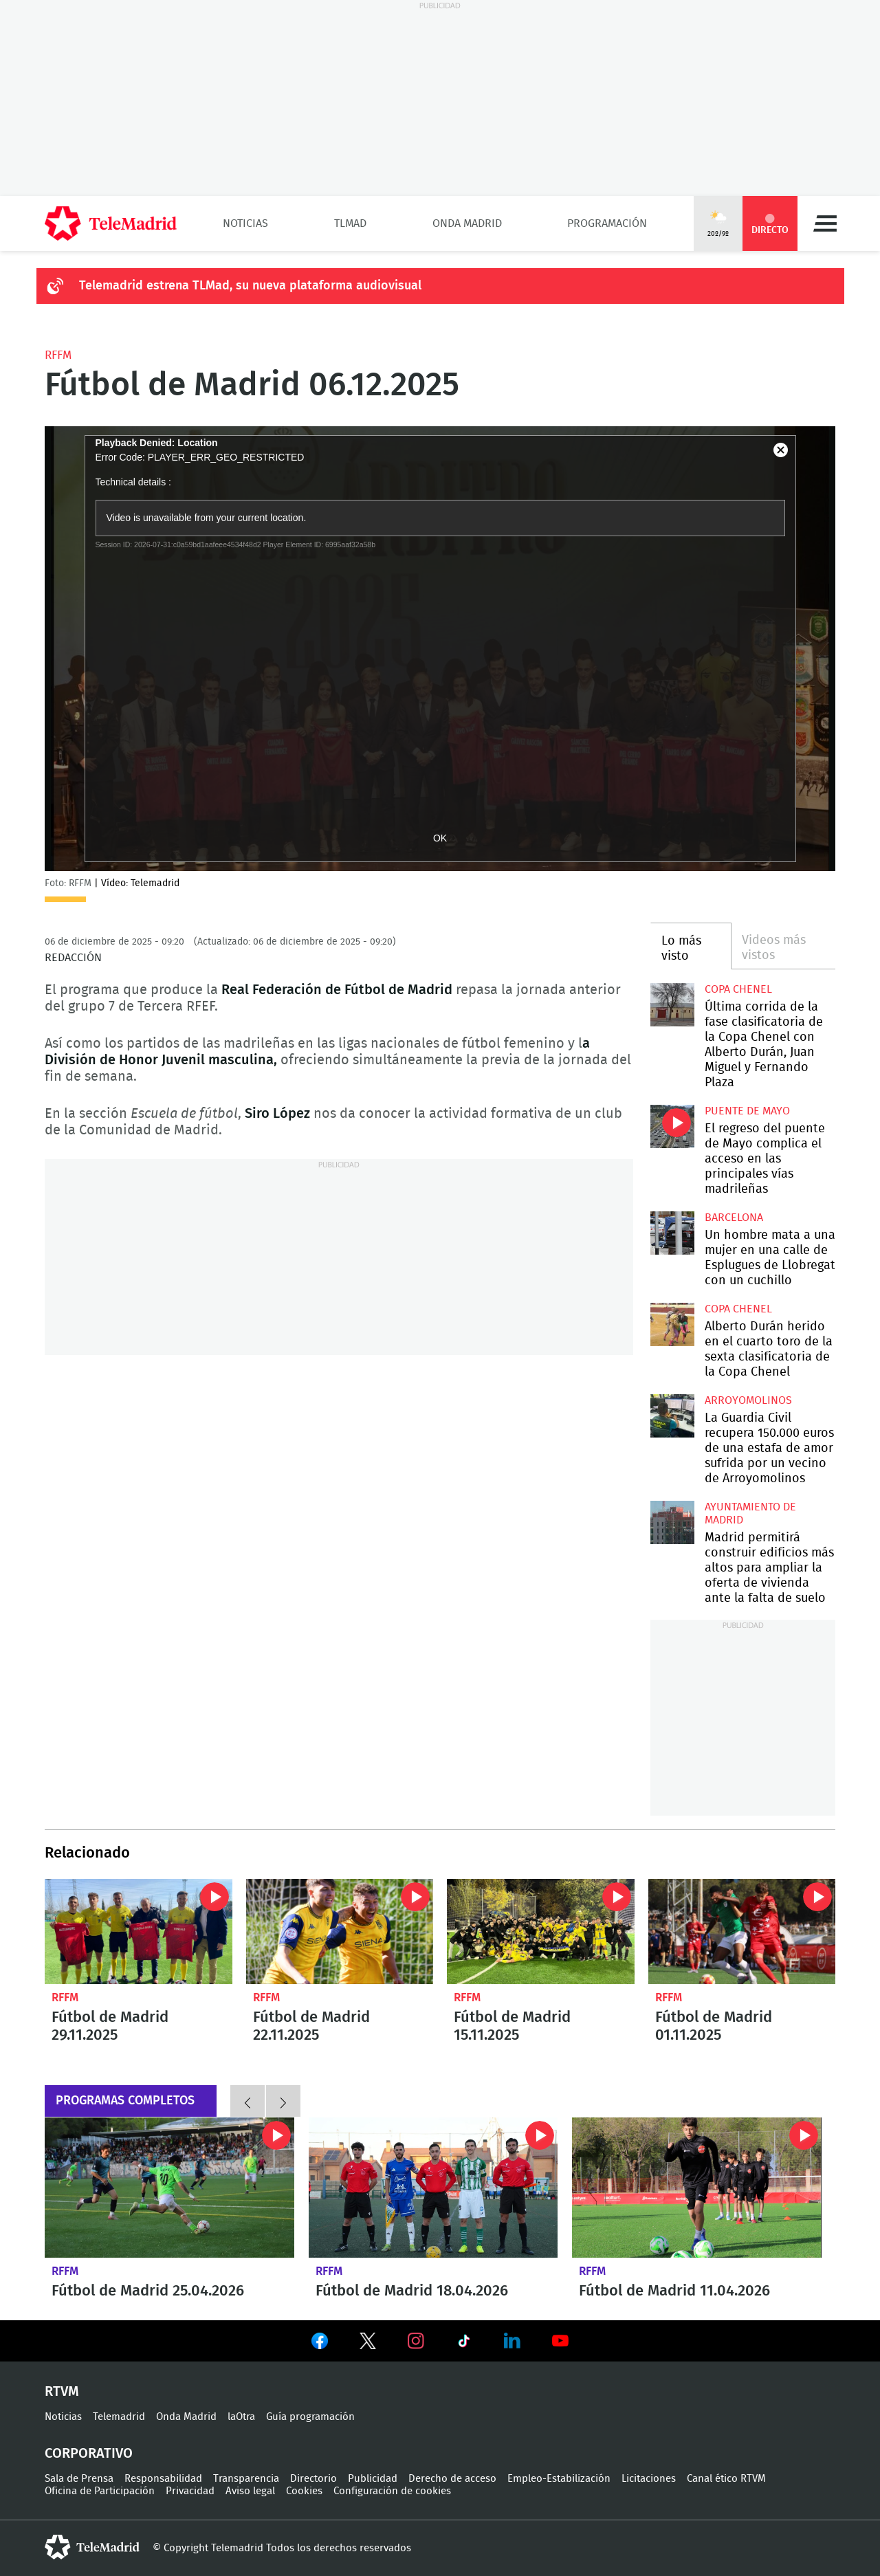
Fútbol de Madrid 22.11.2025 (340, 1931)
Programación (607, 223)
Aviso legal (250, 2491)
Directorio (313, 2479)
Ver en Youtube (560, 2341)
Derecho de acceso (452, 2479)
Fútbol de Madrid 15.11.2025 (541, 1931)
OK (440, 838)
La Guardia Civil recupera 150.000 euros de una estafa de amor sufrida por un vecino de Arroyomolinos (672, 1416)
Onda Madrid (467, 223)
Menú (825, 223)
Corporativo (89, 2454)
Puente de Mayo (747, 1110)
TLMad (350, 223)
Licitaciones (649, 2479)
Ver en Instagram (416, 2341)
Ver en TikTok (464, 2344)
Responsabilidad (163, 2479)
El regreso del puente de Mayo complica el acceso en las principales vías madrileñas (672, 1126)
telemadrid (92, 2547)
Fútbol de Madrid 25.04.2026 (169, 2187)
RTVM (62, 2392)
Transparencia (246, 2479)
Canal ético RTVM (726, 2479)
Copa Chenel (738, 989)
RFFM (58, 355)
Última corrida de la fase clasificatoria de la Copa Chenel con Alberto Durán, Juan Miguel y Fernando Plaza (672, 1004)
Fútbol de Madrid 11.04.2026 (697, 2187)
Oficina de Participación (100, 2491)
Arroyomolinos (748, 1400)
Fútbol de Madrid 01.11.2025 (742, 1931)
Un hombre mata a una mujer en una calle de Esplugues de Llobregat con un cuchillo (672, 1233)
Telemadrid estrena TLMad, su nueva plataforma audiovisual (250, 286)
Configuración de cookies (392, 2491)
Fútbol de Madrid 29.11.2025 (138, 1931)
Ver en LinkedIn (512, 2341)
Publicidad (372, 2479)
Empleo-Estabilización (558, 2479)
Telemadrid (119, 2417)
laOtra (241, 2417)
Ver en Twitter (368, 2344)
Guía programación (310, 2417)
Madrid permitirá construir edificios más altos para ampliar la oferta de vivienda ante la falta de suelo (672, 1522)
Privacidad (190, 2491)
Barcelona (734, 1217)
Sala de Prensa (79, 2479)
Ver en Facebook (319, 2344)
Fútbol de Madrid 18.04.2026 (433, 2187)
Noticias (245, 223)
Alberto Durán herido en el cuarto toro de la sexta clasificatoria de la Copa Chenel (672, 1324)
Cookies (304, 2491)
